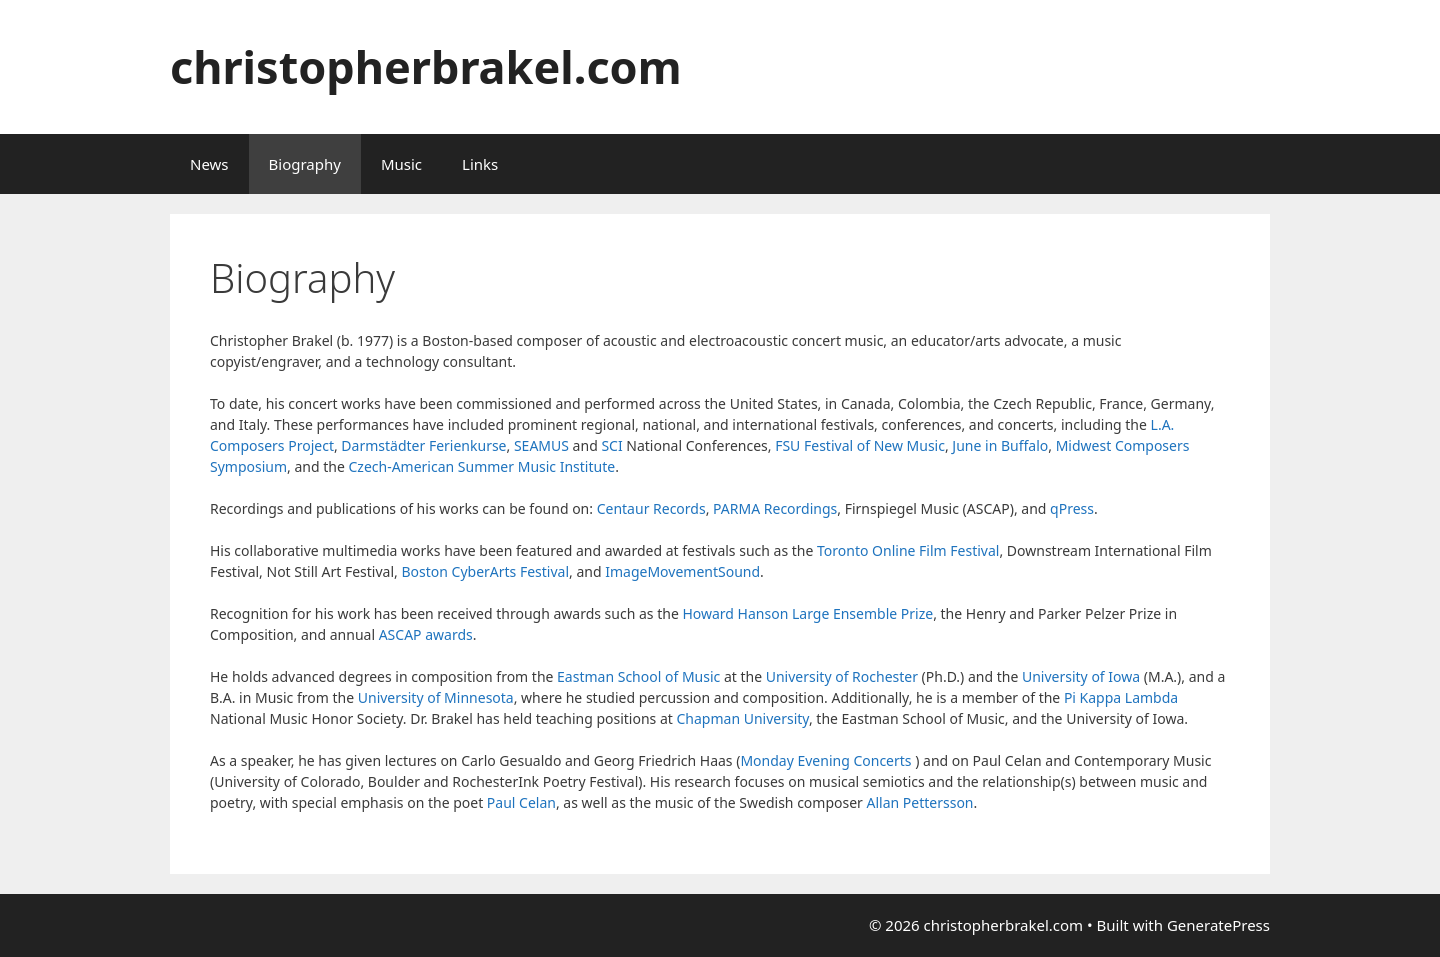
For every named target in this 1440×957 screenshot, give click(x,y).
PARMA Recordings (775, 508)
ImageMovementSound (682, 571)
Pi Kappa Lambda (1121, 697)
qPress (1072, 508)
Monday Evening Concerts (825, 760)
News (209, 164)
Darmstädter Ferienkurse (423, 445)
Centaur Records (651, 508)
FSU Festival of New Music (860, 445)
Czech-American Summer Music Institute (481, 466)
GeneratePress (1218, 925)
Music (401, 164)
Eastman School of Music (638, 676)
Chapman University (742, 718)
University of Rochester (842, 676)
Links (480, 164)
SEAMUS (541, 445)
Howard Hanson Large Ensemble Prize (807, 613)
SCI (611, 445)
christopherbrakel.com (426, 66)
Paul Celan (521, 802)
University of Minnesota (436, 697)
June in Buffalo (1000, 445)
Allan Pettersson (920, 802)
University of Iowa (1081, 676)
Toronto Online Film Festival (908, 550)
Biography (305, 164)
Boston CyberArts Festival (485, 571)
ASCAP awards (426, 634)
